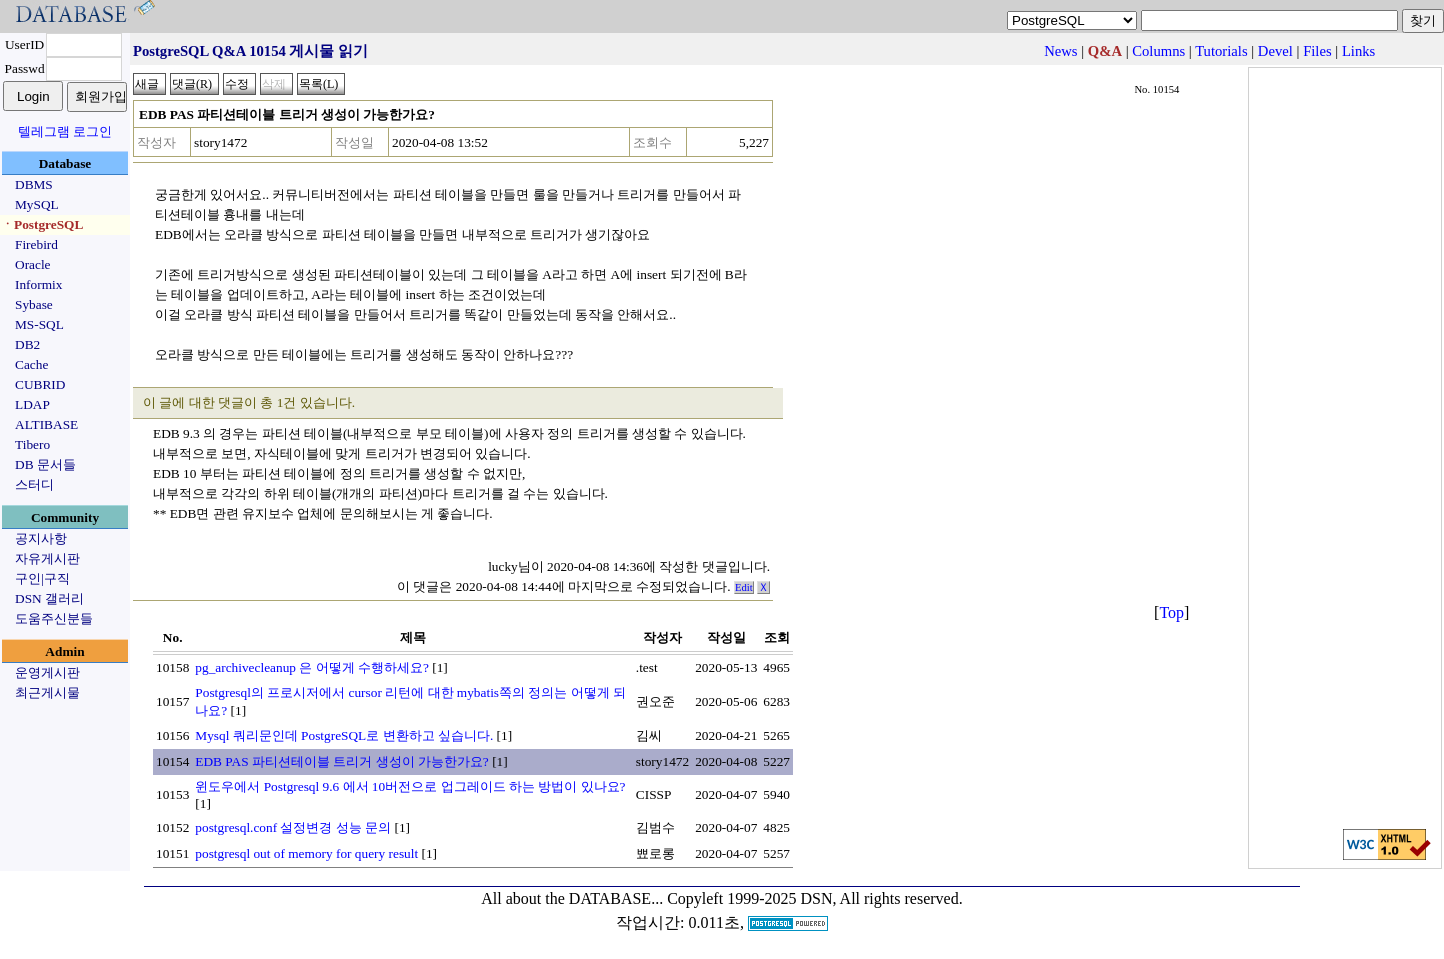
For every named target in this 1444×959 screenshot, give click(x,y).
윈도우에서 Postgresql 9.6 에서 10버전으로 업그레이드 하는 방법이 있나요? (410, 786)
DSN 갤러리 (49, 598)
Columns (1158, 51)
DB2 (27, 344)
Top (1171, 612)
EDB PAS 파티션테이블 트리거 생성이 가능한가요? (341, 761)
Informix (38, 284)
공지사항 (41, 538)
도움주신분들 (54, 618)
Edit (744, 587)
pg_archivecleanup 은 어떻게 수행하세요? (312, 667)
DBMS (34, 184)
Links (1358, 51)
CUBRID (40, 384)
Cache (31, 364)
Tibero (32, 444)
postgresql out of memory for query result (306, 853)
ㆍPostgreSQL (42, 224)
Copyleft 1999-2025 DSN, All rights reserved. (815, 898)
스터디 (34, 484)
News (1060, 51)
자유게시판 (47, 558)
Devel (1275, 51)
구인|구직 (42, 578)
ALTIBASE (46, 424)
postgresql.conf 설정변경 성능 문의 (293, 827)
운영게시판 (47, 672)
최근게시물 (47, 692)
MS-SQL (39, 324)
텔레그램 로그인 (65, 131)
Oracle (33, 264)
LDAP (32, 404)
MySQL (37, 204)
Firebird (36, 244)
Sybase (34, 304)
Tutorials (1221, 51)
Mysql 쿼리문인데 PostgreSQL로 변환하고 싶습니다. (344, 735)
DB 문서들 (45, 464)
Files (1317, 51)
